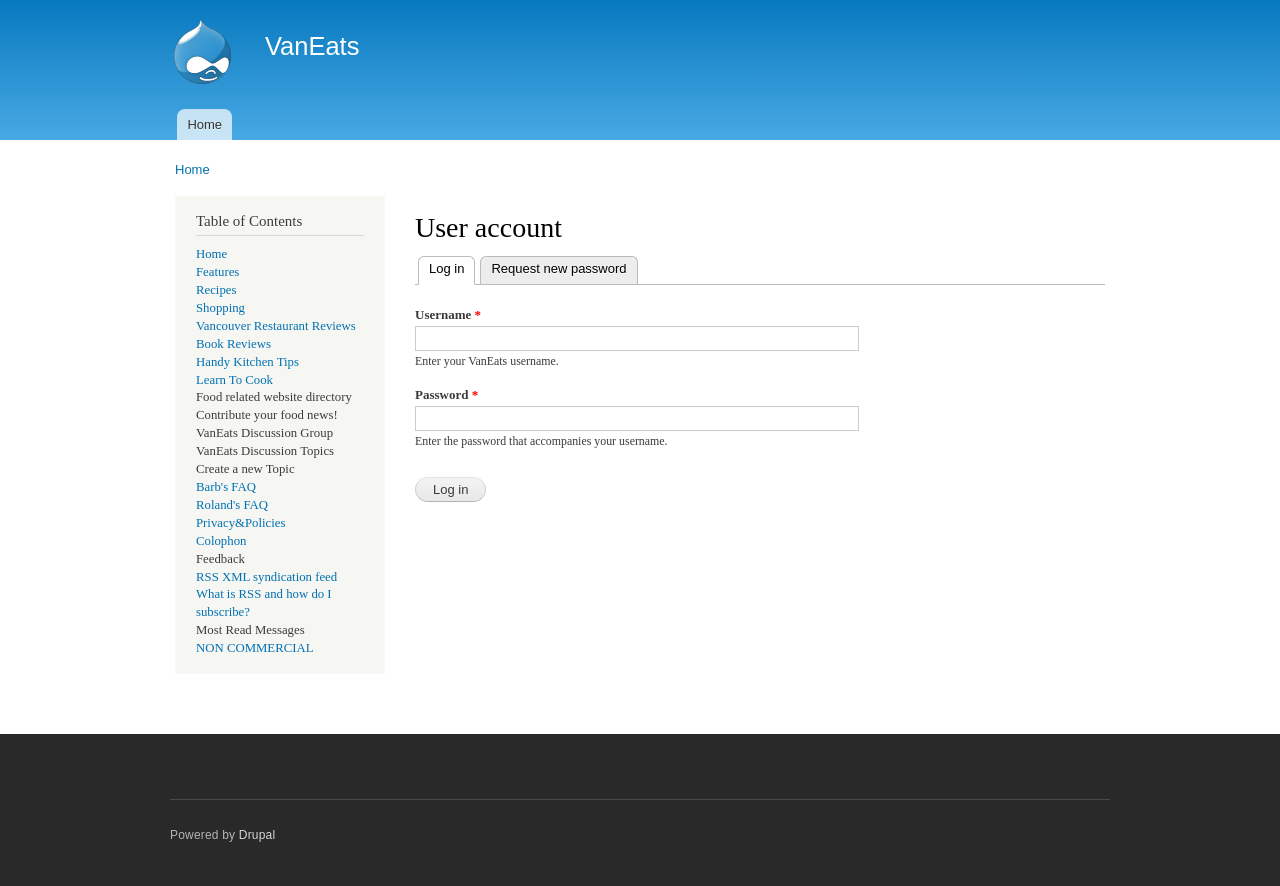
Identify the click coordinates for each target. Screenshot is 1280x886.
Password (446, 394)
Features (217, 272)
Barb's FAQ (226, 487)
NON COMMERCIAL (255, 648)
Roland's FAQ (232, 505)
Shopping (220, 308)
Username (448, 314)
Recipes (216, 290)
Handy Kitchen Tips (247, 362)
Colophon (221, 541)
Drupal (257, 835)
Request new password (558, 268)
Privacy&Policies (240, 523)
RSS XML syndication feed (266, 577)
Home (204, 124)
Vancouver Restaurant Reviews (276, 326)
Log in (452, 266)
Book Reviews (233, 344)
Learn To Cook (234, 380)
